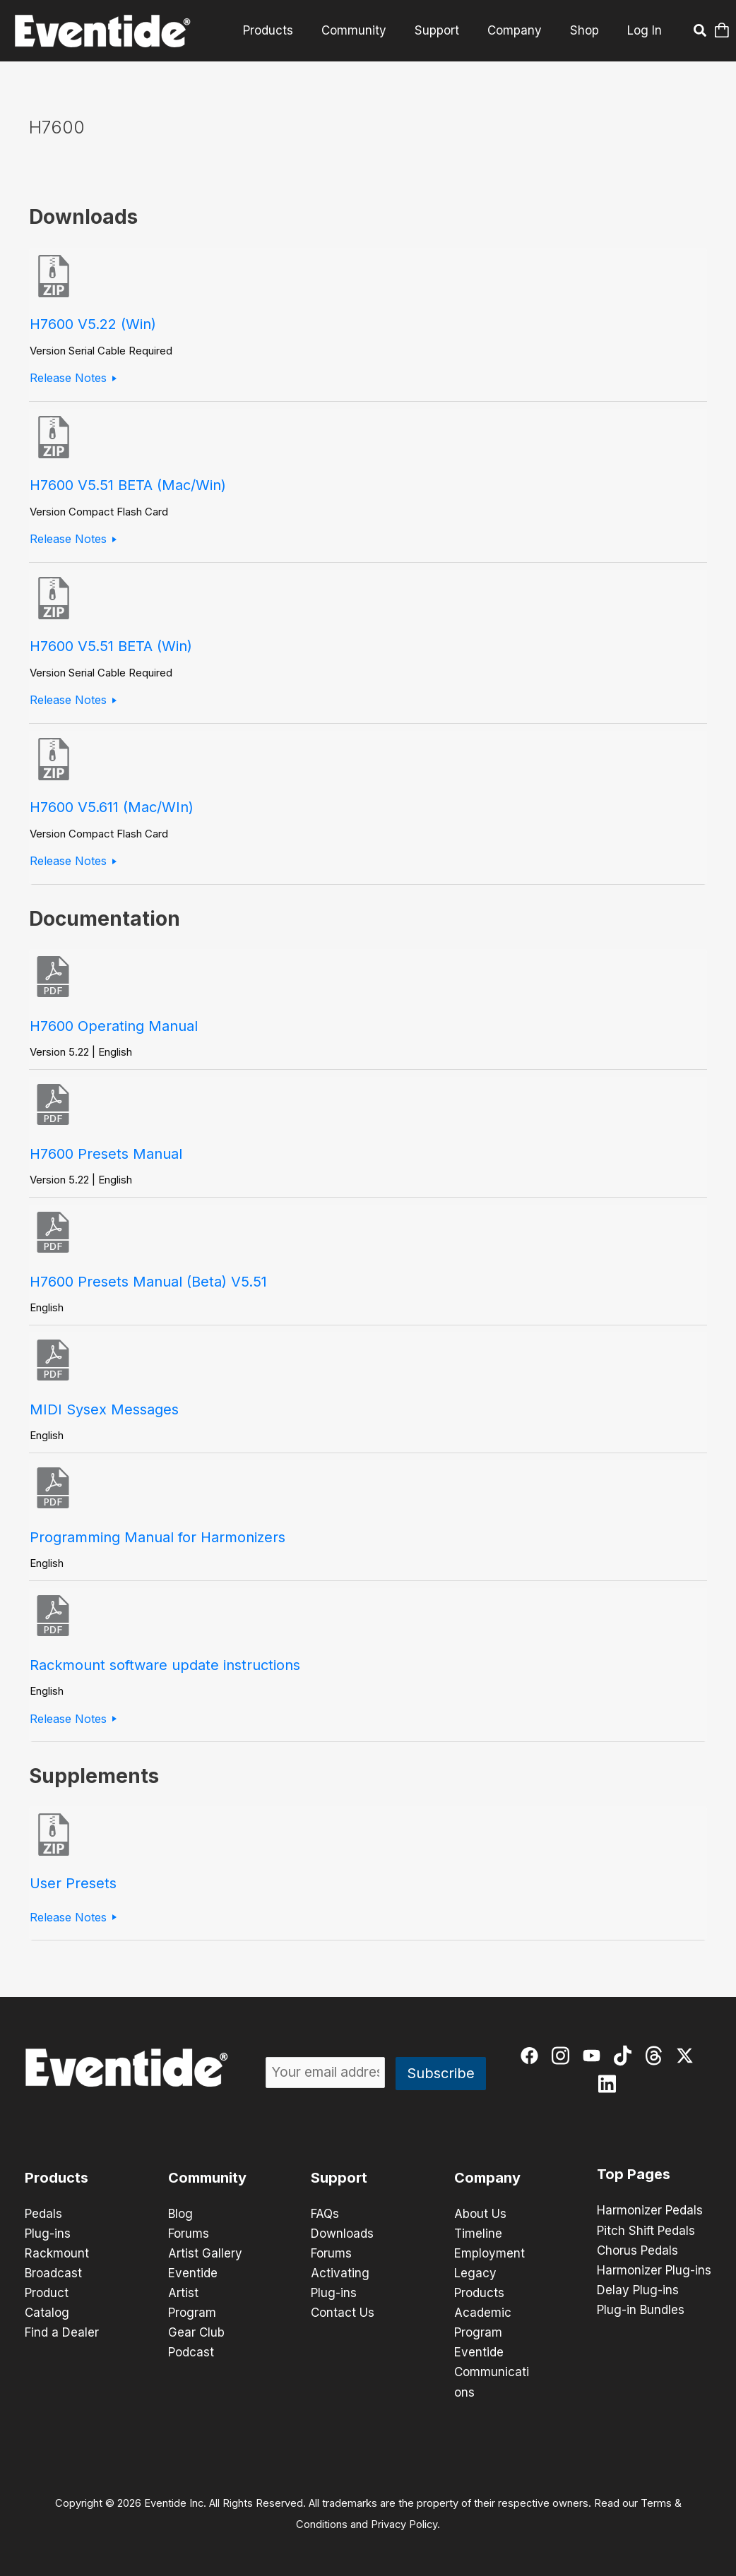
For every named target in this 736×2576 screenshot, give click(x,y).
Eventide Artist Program (193, 2293)
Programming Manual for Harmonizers (157, 1537)
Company (521, 30)
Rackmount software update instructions (165, 1665)
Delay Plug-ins (638, 2289)
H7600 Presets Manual (106, 1153)
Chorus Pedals (637, 2250)
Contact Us (342, 2313)
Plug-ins (48, 2233)
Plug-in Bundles (640, 2309)
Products (287, 30)
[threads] (655, 2057)
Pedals (43, 2214)
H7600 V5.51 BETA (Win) (111, 646)
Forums (188, 2233)
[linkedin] (608, 2085)
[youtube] (593, 2057)
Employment (489, 2253)
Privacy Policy (404, 2523)
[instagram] (562, 2057)
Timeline (478, 2233)
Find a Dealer (62, 2332)
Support (447, 30)
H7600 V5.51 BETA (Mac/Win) (128, 485)
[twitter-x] (686, 2057)
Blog (180, 2214)
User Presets (73, 1883)
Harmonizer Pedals (650, 2210)
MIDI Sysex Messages (104, 1409)
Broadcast (53, 2273)
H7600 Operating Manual (114, 1026)
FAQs (325, 2214)
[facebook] (531, 2057)
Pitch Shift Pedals (646, 2230)
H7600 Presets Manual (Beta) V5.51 (148, 1281)
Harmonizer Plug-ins (654, 2269)
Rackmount (57, 2253)
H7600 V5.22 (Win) (93, 324)
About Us (480, 2214)
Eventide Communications (491, 2372)
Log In (644, 30)
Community (368, 30)
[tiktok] (624, 2057)
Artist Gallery (205, 2253)
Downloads (342, 2233)
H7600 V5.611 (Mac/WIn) (112, 807)
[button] (699, 32)
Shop (586, 30)
